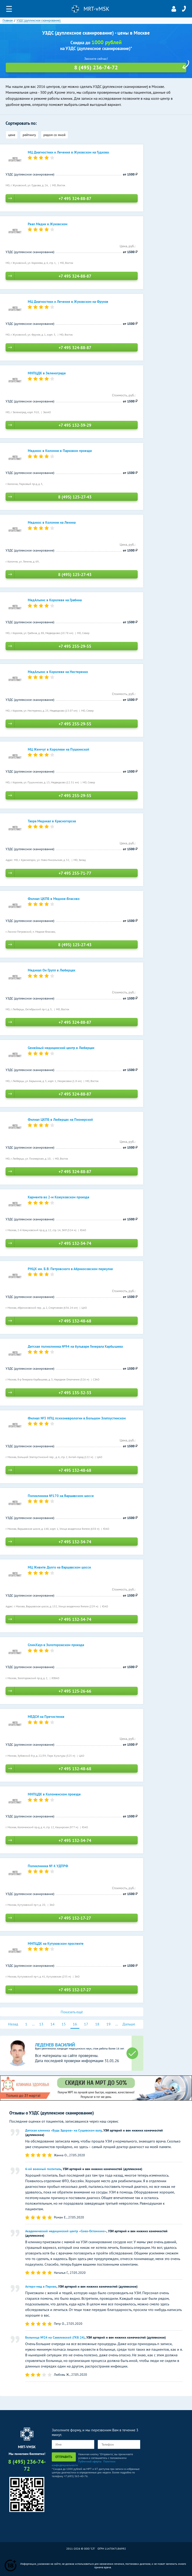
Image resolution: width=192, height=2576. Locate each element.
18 (97, 2024)
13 (41, 2024)
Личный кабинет (174, 9)
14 (52, 2024)
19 (108, 2024)
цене (11, 135)
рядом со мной (54, 135)
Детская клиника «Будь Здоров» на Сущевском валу (63, 2130)
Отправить (63, 2457)
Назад (13, 2024)
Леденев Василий (55, 2045)
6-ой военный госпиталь (43, 2169)
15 (64, 2024)
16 (75, 2024)
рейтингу (29, 135)
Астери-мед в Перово (40, 2286)
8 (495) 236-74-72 (183, 9)
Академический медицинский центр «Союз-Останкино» (65, 2231)
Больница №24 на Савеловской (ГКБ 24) (55, 2337)
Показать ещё (72, 2012)
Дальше (128, 2024)
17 (86, 2024)
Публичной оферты (89, 2461)
